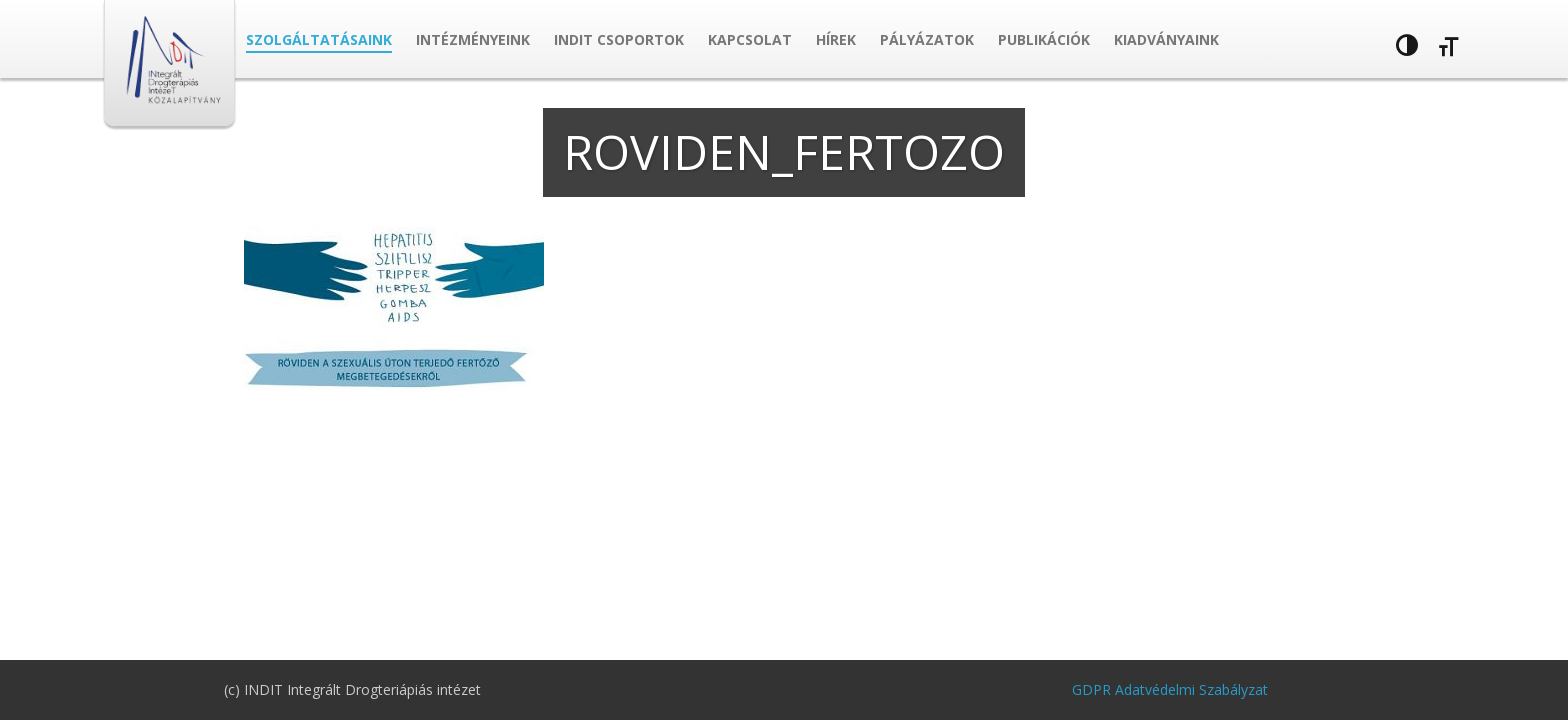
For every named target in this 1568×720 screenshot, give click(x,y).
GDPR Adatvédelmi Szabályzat (1170, 689)
